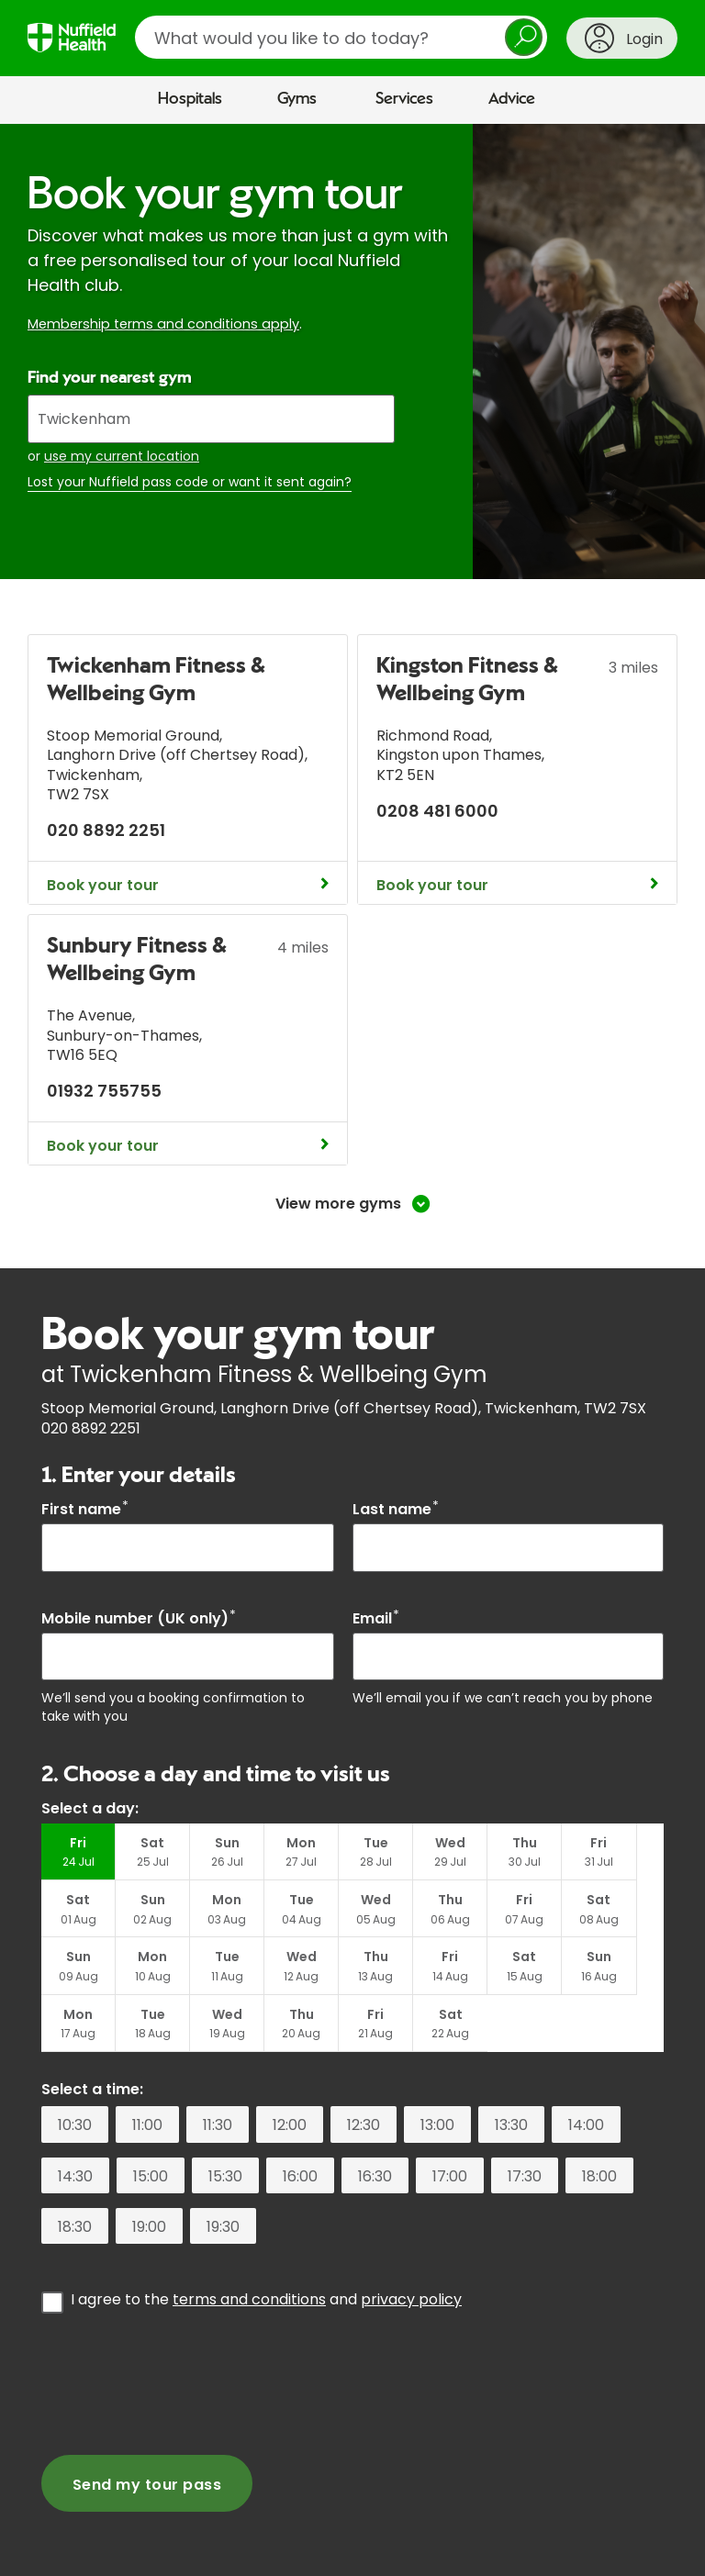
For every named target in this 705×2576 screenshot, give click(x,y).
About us (56, 2538)
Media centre (153, 2538)
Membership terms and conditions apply (163, 324)
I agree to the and (266, 2244)
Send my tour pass (147, 2428)
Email (375, 1618)
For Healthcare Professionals (486, 2538)
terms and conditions (249, 2244)
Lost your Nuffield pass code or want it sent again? (190, 482)
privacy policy (411, 2244)
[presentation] (180, 2326)
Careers (344, 2538)
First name (85, 1509)
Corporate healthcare (110, 2557)
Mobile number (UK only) (138, 1618)
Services (404, 99)
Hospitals (190, 99)
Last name (395, 1509)
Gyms (297, 99)
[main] (352, 1317)
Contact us (257, 2538)
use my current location (121, 456)
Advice (511, 99)
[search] (341, 37)
